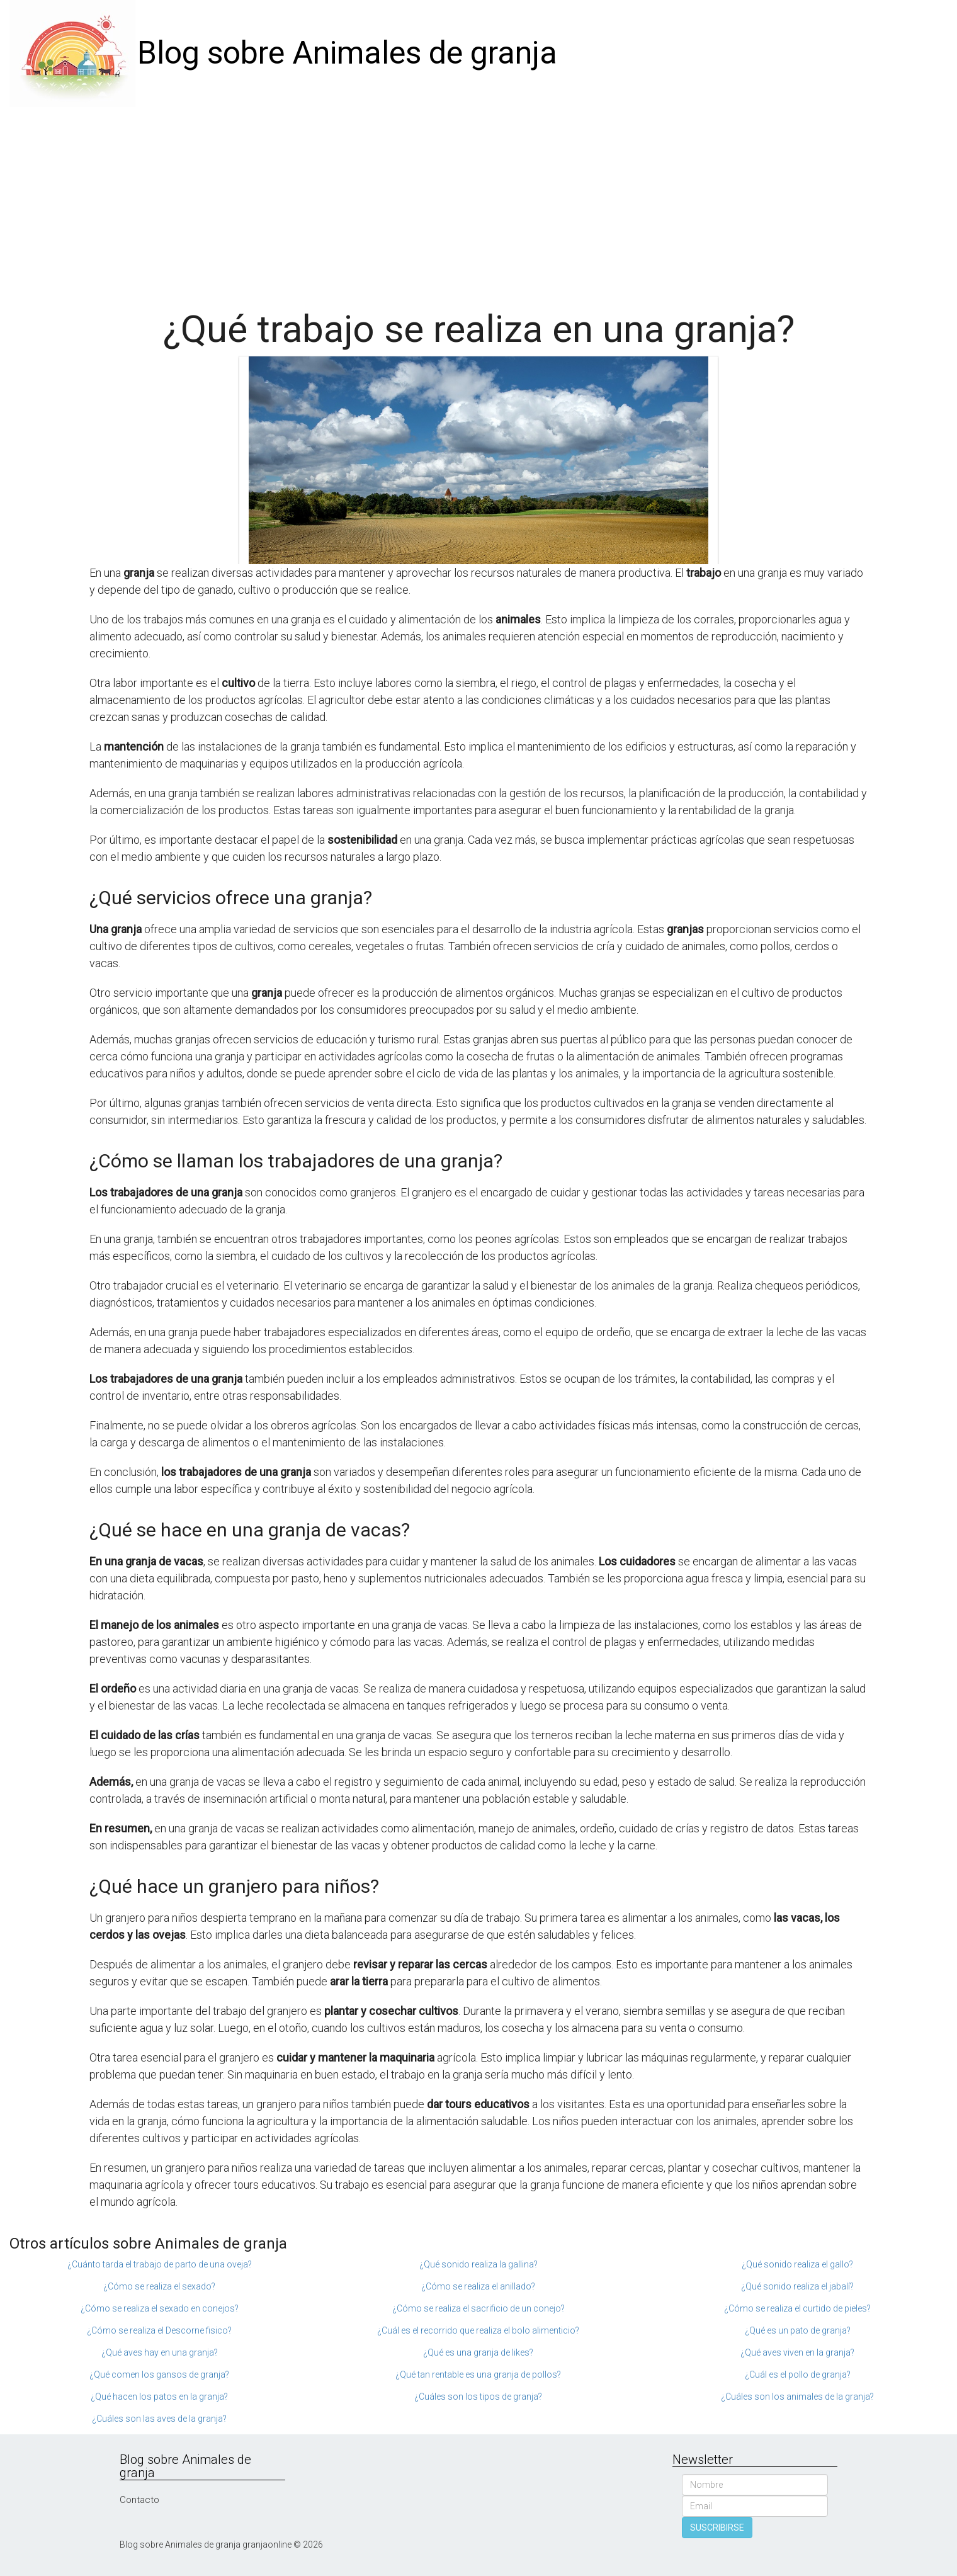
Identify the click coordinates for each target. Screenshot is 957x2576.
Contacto (139, 2499)
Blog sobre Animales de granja (347, 53)
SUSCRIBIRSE (717, 2527)
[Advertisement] (478, 201)
